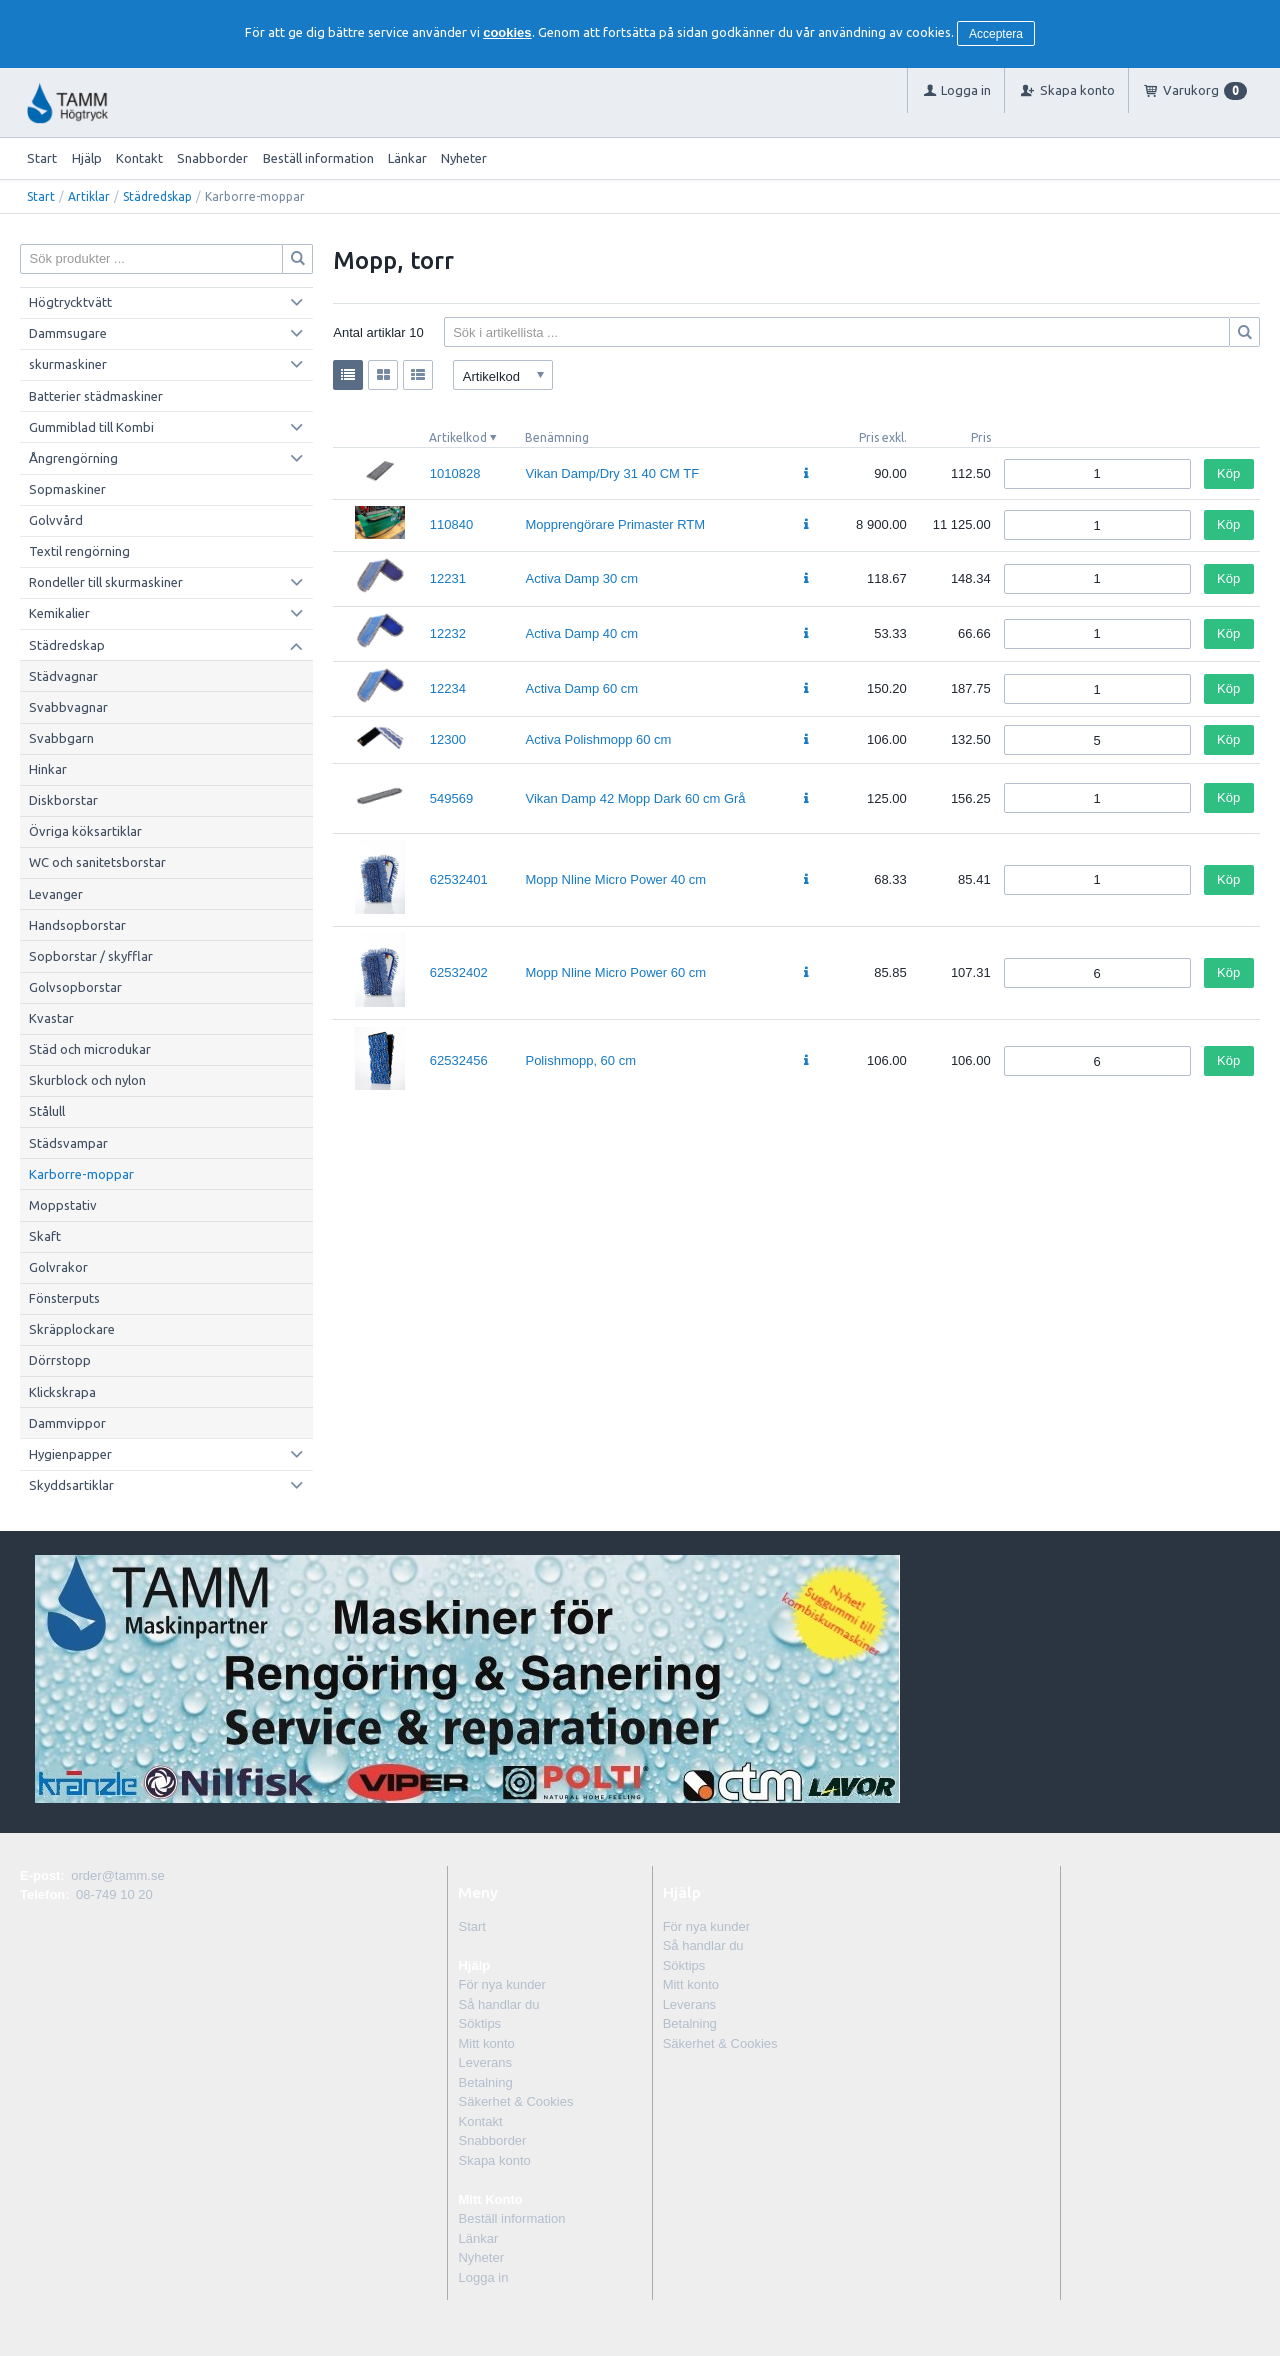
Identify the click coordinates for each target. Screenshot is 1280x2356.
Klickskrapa (62, 1392)
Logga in (483, 2277)
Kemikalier (59, 613)
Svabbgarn (61, 738)
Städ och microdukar (90, 1049)
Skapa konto (494, 2160)
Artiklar (89, 196)
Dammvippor (67, 1423)
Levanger (56, 894)
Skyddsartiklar (71, 1485)
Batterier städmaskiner (96, 396)
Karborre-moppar (81, 1174)
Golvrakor (58, 1267)
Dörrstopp (60, 1360)
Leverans (484, 2062)
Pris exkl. (883, 437)
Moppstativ (63, 1205)
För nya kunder (501, 1984)
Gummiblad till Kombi (91, 427)
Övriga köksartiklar (85, 831)
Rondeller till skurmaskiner (106, 582)
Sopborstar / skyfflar (91, 956)
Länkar (407, 158)
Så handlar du (498, 2004)
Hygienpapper (70, 1454)
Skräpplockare (72, 1329)
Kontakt (139, 158)
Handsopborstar (77, 925)
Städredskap (157, 196)
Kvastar (51, 1018)
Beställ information (318, 158)
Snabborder (212, 158)
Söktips (479, 2023)
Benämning (557, 437)
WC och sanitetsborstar (97, 862)
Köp (1228, 473)
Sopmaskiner (67, 489)
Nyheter (464, 158)
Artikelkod (458, 437)
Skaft (45, 1236)
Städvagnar (63, 676)
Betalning (485, 2082)
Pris (981, 437)
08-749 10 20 (114, 1894)
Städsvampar (68, 1143)
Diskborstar (63, 800)
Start (42, 158)
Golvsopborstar (75, 987)
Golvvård (56, 520)
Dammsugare (68, 333)
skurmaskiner (68, 364)
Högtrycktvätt (70, 302)
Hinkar (48, 769)
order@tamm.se (117, 1875)
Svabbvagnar (68, 707)
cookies (507, 32)
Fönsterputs (64, 1298)
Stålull (47, 1111)
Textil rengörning (79, 551)
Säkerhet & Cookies (515, 2101)
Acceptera (996, 34)
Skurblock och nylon (87, 1080)
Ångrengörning (73, 458)
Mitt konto (486, 2043)
